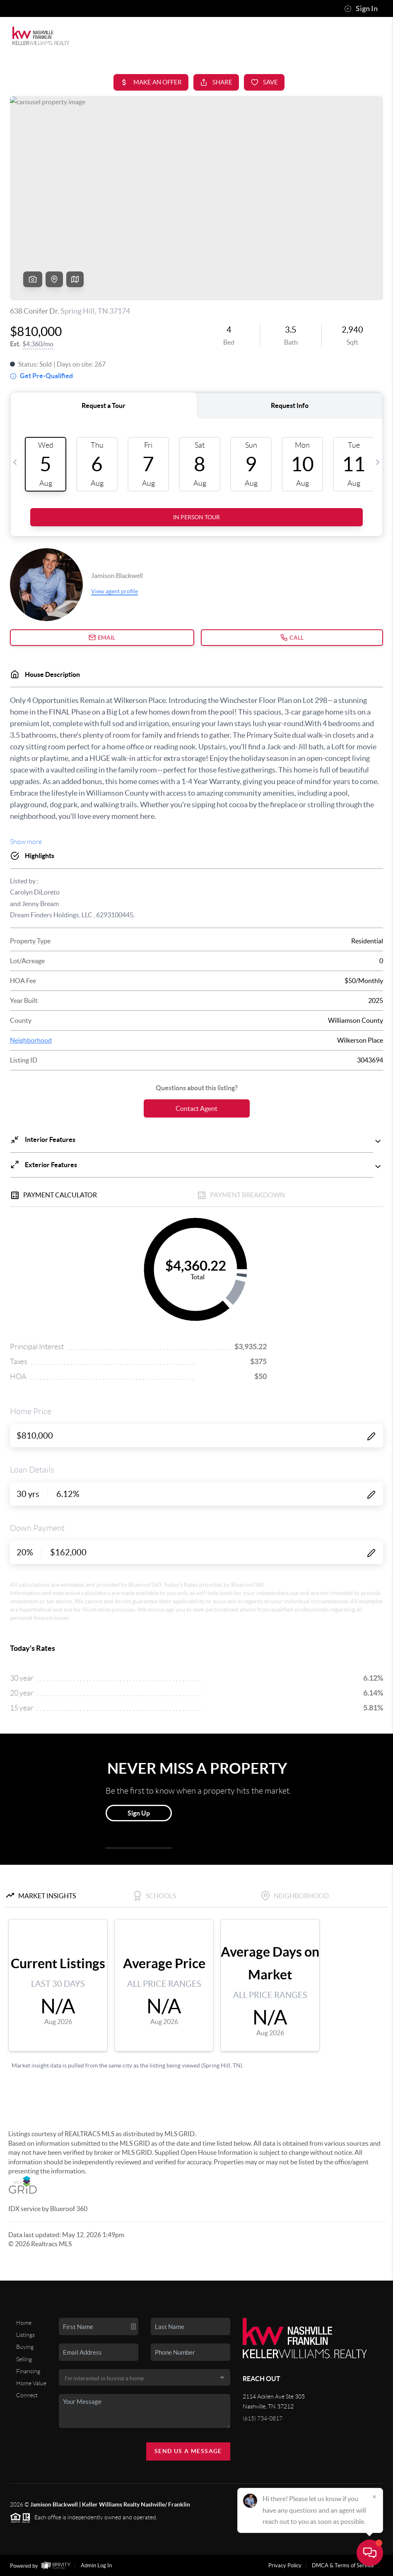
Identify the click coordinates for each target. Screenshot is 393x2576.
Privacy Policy (284, 2565)
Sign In (361, 9)
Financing (28, 2371)
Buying (25, 2346)
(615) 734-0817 (262, 2418)
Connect (27, 2395)
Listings (25, 2334)
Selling (24, 2359)
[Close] (374, 2496)
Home (23, 2322)
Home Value (31, 2383)
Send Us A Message (188, 2451)
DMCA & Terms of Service (343, 2565)
